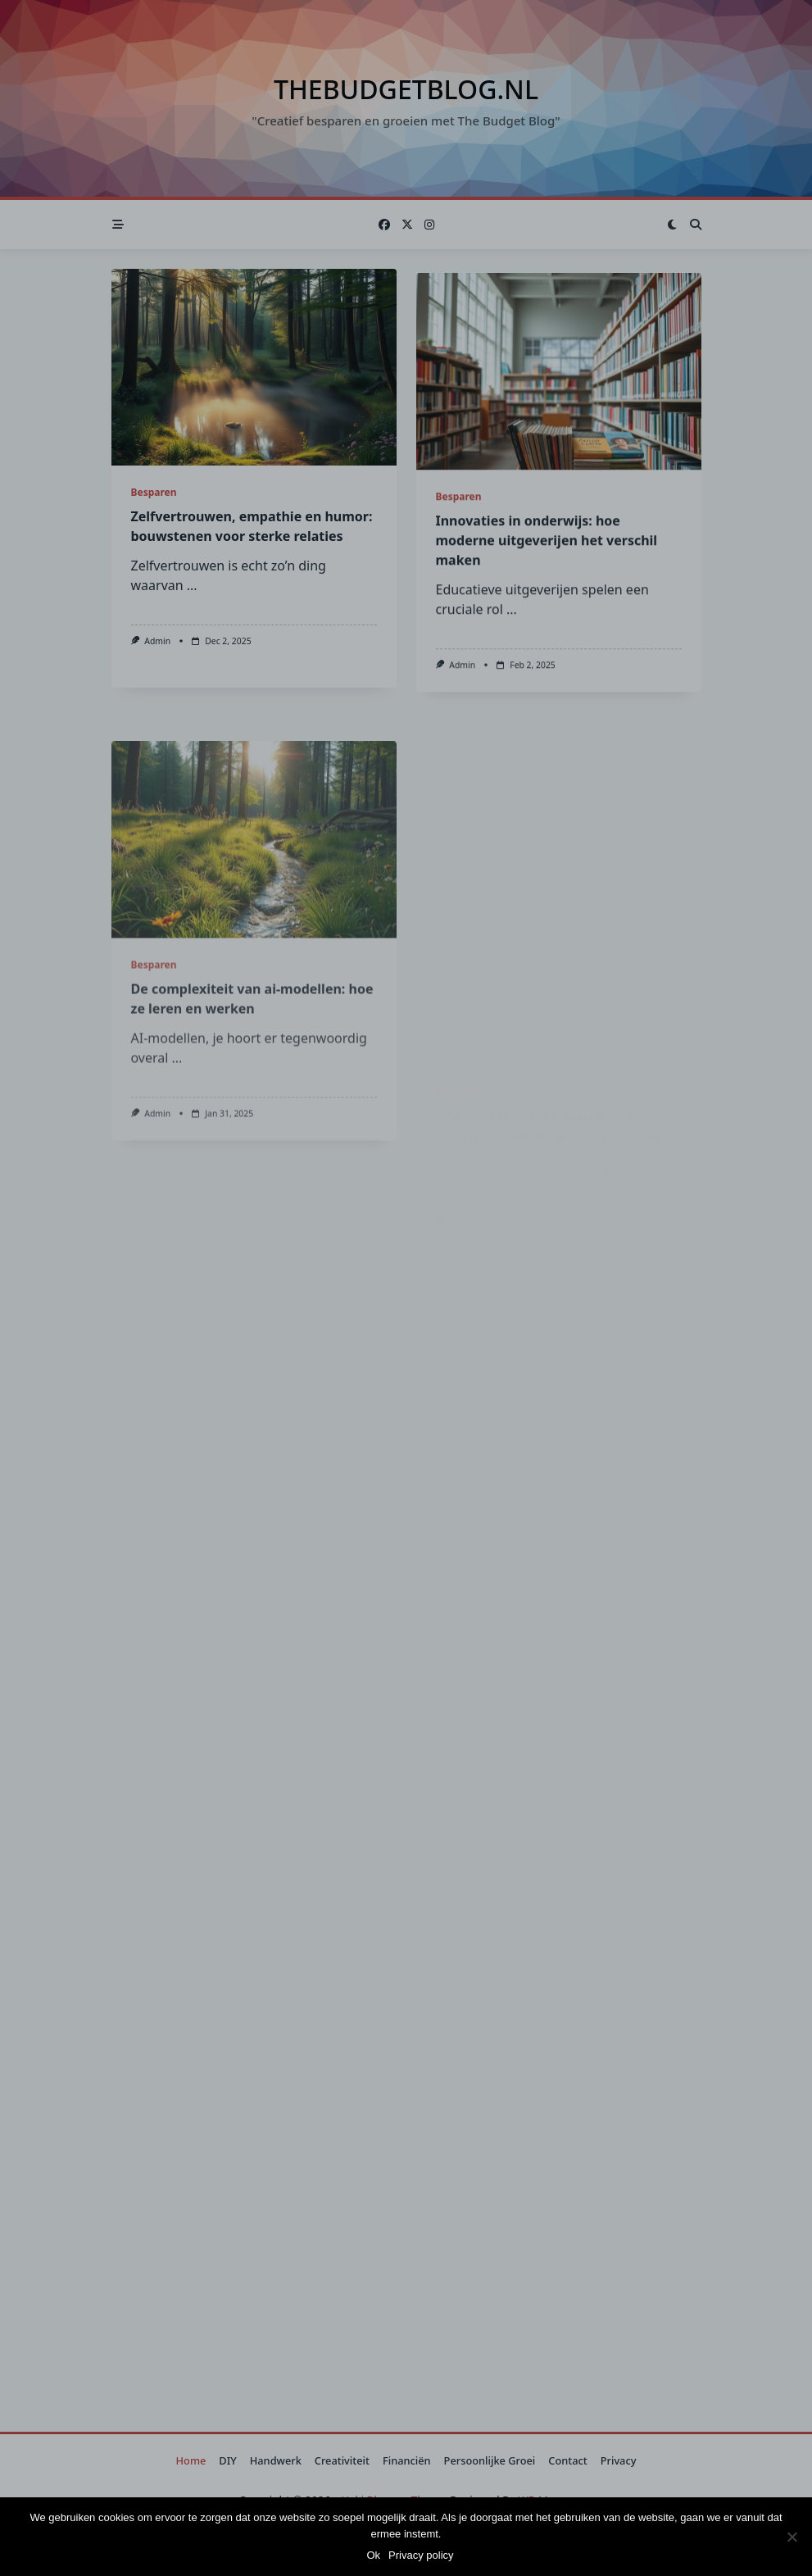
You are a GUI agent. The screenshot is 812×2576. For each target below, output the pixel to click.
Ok (373, 2555)
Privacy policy (420, 2555)
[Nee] (791, 2536)
